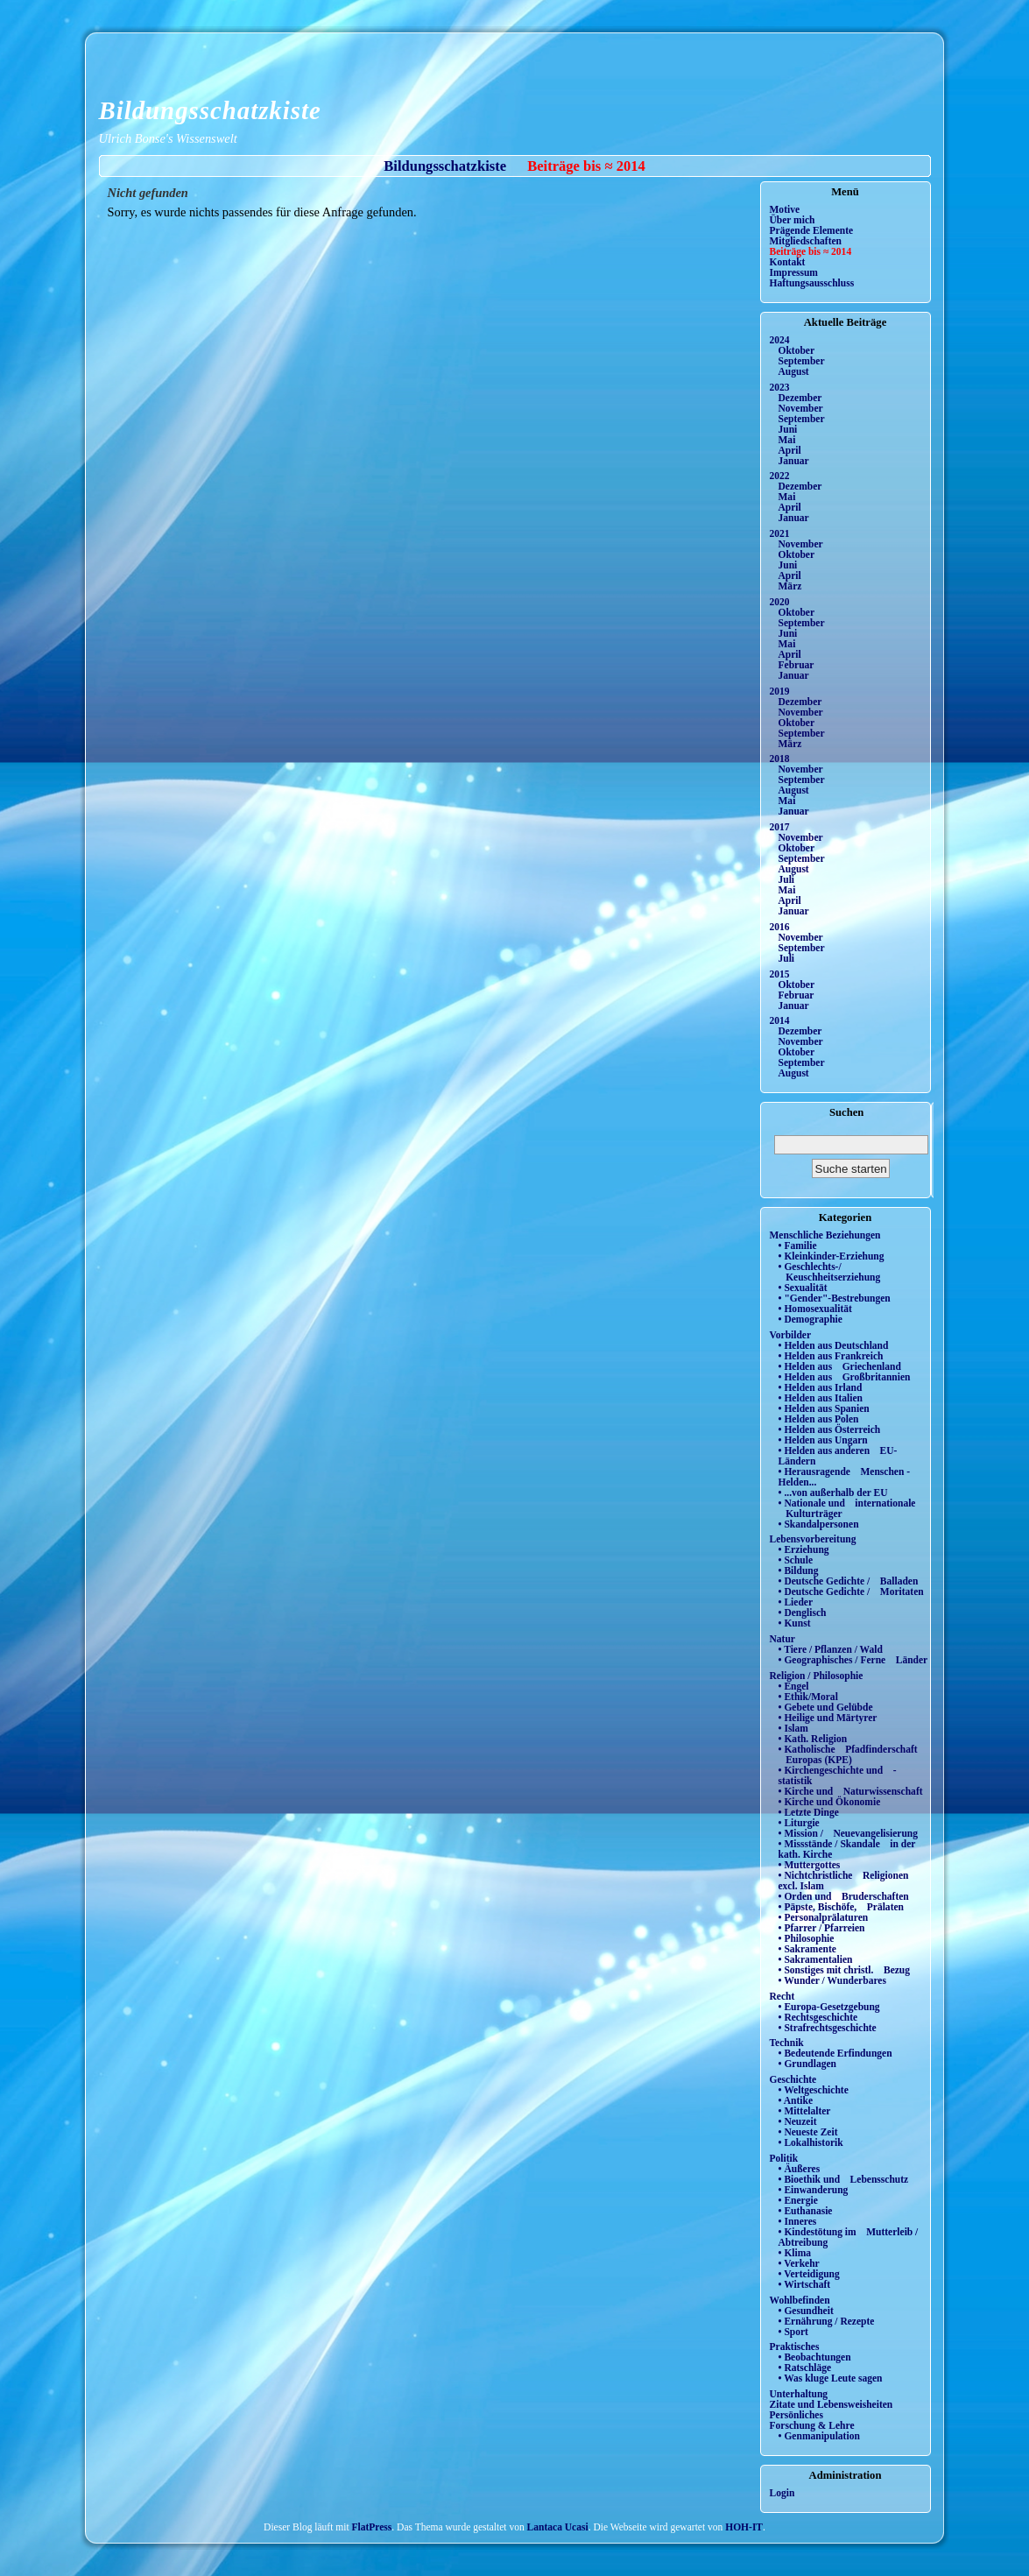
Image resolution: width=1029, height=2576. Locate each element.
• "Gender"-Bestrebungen (835, 1298)
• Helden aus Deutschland (834, 1345)
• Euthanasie (806, 2210)
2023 (780, 387)
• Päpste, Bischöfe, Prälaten (841, 1907)
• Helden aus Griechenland (840, 1366)
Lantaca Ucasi (558, 2527)
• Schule (796, 1560)
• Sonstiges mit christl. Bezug (845, 1970)
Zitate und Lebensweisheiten (831, 2404)
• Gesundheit (806, 2310)
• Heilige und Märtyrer (828, 1717)
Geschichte (793, 2079)
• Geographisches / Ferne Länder (853, 1660)
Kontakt (788, 262)
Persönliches (796, 2415)
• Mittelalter (805, 2111)
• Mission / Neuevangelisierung (849, 1833)
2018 (780, 758)
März (790, 586)
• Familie (798, 1245)
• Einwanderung (814, 2189)
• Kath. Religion (813, 1738)
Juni (788, 429)
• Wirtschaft (805, 2284)
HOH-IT (744, 2527)
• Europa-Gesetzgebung (829, 2006)
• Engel (794, 1686)
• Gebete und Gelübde (826, 1707)
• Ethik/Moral (808, 1696)
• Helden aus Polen (819, 1419)
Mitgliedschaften (806, 241)
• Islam (793, 1728)
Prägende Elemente (812, 230)
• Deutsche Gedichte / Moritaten (851, 1591)
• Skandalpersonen (819, 1524)
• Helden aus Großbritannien (845, 1377)
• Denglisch (803, 1612)
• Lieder (796, 1602)
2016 (780, 926)
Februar (796, 665)
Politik (784, 2158)
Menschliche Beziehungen (825, 1235)
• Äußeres (800, 2168)
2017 (780, 827)
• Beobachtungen (815, 2357)
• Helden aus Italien (821, 1398)
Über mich (792, 220)
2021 (780, 533)
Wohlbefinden (800, 2300)
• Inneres (798, 2221)
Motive (785, 209)
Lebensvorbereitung (813, 1539)
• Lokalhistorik (811, 2142)
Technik (787, 2042)
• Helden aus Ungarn (823, 1440)
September (802, 361)
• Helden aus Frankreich (831, 1356)
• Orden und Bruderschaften (844, 1896)
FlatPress (372, 2527)
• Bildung (799, 1570)
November (801, 408)
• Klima (795, 2253)
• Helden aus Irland (821, 1387)
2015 (780, 974)
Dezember (800, 397)
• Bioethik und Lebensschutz (844, 2179)
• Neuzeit (798, 2121)
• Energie (798, 2200)
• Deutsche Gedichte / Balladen (849, 1581)
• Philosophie (807, 1938)
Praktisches (795, 2346)
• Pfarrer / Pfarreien (822, 1928)
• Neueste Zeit (808, 2132)
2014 (780, 1020)
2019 (780, 691)
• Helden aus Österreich (830, 1429)
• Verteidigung (809, 2274)
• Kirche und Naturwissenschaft (851, 1791)
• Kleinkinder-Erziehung (832, 1256)
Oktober (797, 350)
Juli (787, 879)
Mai (787, 439)
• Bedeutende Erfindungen (835, 2053)
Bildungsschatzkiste (210, 110)
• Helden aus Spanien (824, 1408)
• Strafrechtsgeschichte (828, 2027)
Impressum (794, 272)
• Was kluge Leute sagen (831, 2378)
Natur (782, 1639)
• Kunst (795, 1623)
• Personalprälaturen (824, 1917)
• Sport (793, 2331)
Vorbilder (791, 1335)
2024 (780, 340)
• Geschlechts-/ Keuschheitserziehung (830, 1271)
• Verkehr (799, 2263)
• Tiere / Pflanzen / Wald (831, 1649)
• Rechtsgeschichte (818, 2017)
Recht (782, 1996)
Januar (794, 460)
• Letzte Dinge (809, 1812)
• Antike (796, 2100)
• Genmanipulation (819, 2436)
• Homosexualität (815, 1308)
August (794, 371)
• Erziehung (804, 1549)
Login (782, 2493)
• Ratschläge (805, 2367)
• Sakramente (807, 1949)
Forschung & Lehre (812, 2425)
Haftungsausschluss (812, 283)
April (790, 450)
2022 (780, 475)
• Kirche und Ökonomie (830, 1801)
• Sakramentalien (816, 1959)
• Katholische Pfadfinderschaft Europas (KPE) (848, 1754)
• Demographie (810, 1319)
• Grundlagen (807, 2063)
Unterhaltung (799, 2394)
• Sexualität (803, 1287)
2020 (780, 601)
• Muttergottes (810, 1865)
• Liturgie (799, 1822)
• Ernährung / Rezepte (827, 2321)
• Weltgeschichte (814, 2090)
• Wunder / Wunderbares (832, 1980)
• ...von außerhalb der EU (833, 1492)
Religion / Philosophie (816, 1675)
